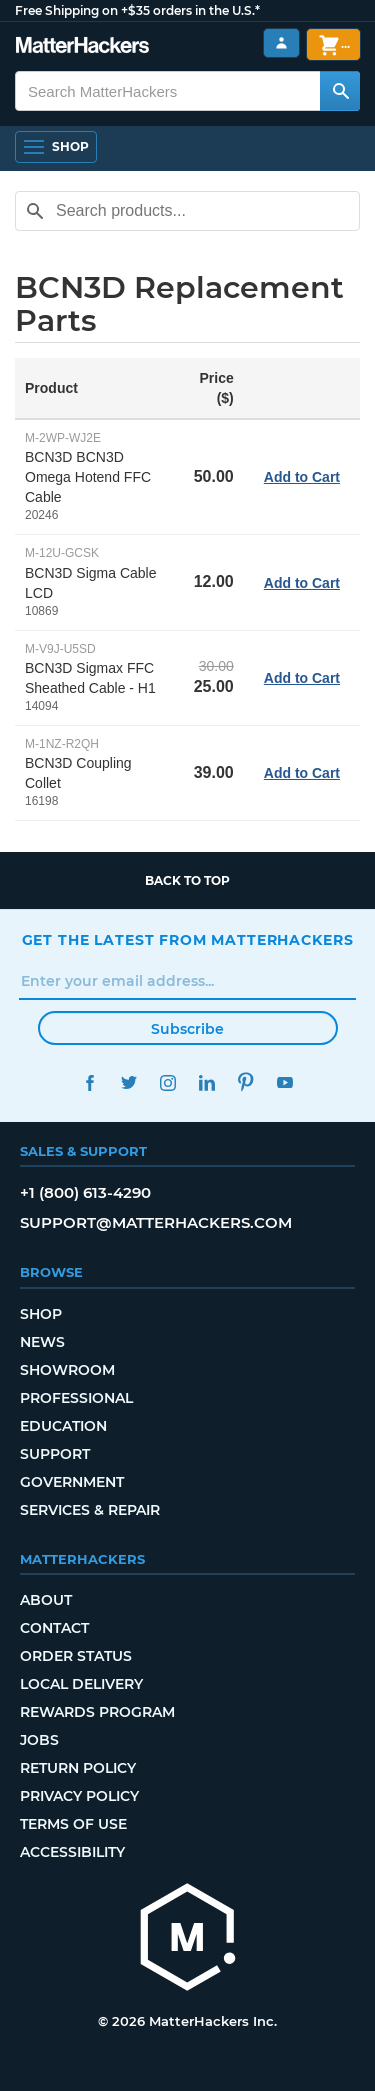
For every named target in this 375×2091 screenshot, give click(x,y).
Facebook (90, 1082)
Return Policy (78, 1768)
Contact (54, 1628)
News (42, 1342)
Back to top (187, 880)
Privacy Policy (79, 1796)
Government (72, 1482)
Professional (76, 1398)
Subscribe (187, 1029)
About (46, 1600)
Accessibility (72, 1852)
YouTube (285, 1082)
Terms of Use (73, 1824)
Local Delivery (81, 1684)
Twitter (129, 1082)
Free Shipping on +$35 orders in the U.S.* (137, 10)
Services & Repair (90, 1510)
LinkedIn (207, 1082)
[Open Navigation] (56, 147)
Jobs (39, 1740)
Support (55, 1454)
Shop (41, 1314)
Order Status (76, 1656)
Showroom (67, 1370)
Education (63, 1426)
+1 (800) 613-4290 (85, 1192)
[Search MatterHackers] (340, 91)
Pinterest (246, 1082)
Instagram (168, 1082)
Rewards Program (97, 1712)
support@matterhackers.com (156, 1222)
